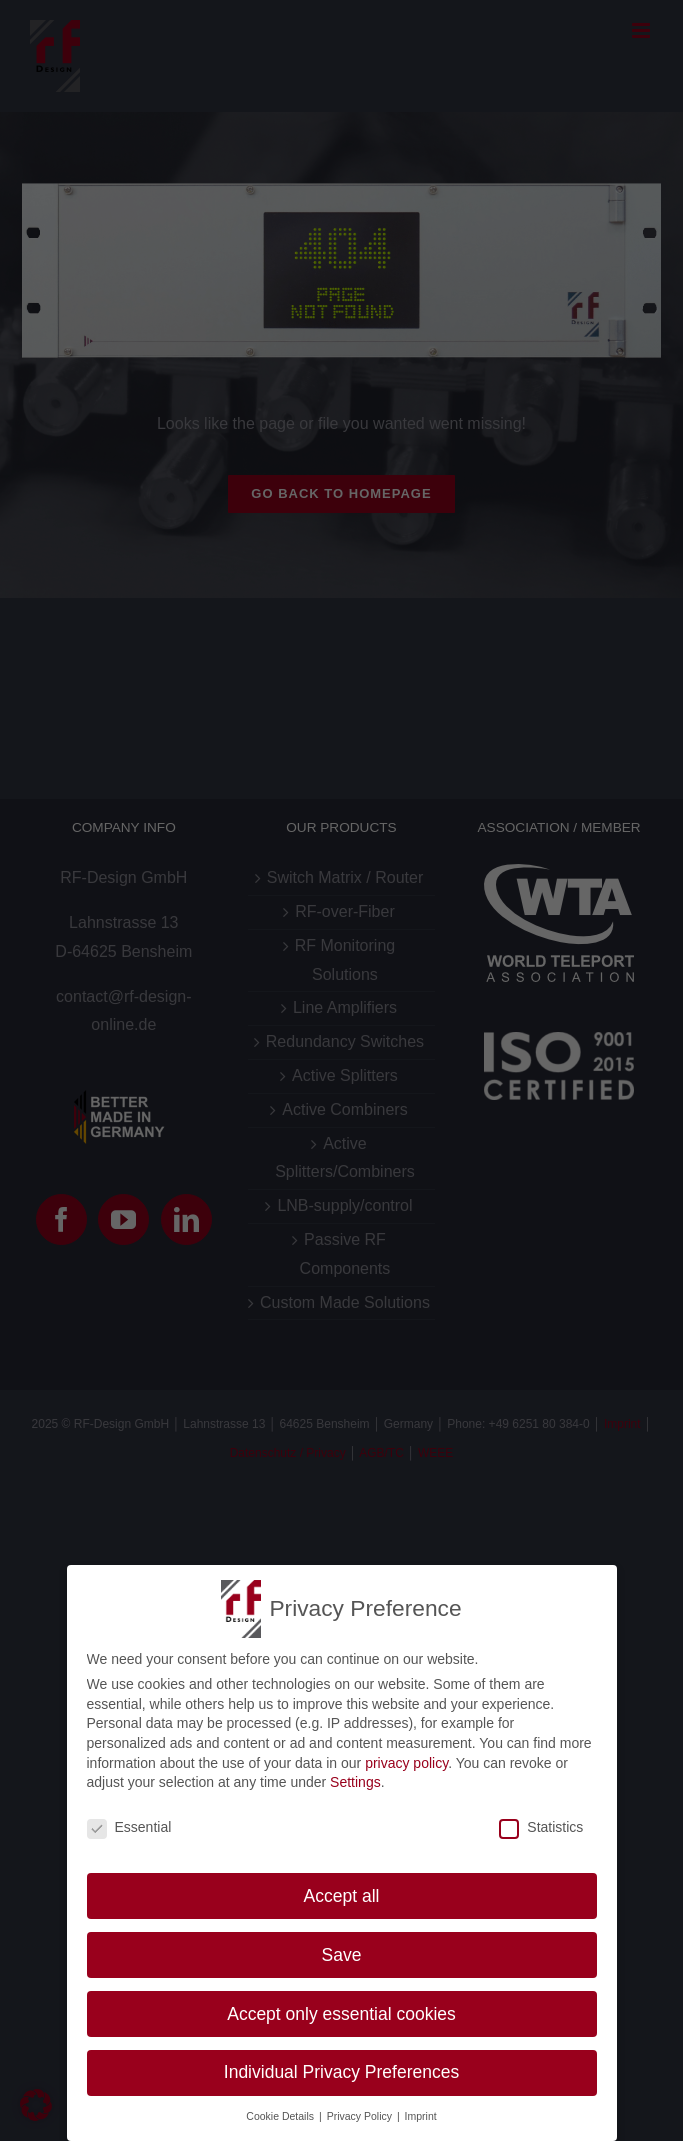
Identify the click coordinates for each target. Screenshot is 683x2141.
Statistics (541, 1827)
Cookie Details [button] (281, 2116)
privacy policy (406, 1763)
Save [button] (342, 1955)
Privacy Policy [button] (361, 2116)
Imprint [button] (421, 2116)
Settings (355, 1782)
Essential (129, 1827)
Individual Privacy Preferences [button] (341, 2072)
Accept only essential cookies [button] (341, 2014)
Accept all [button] (342, 1896)
